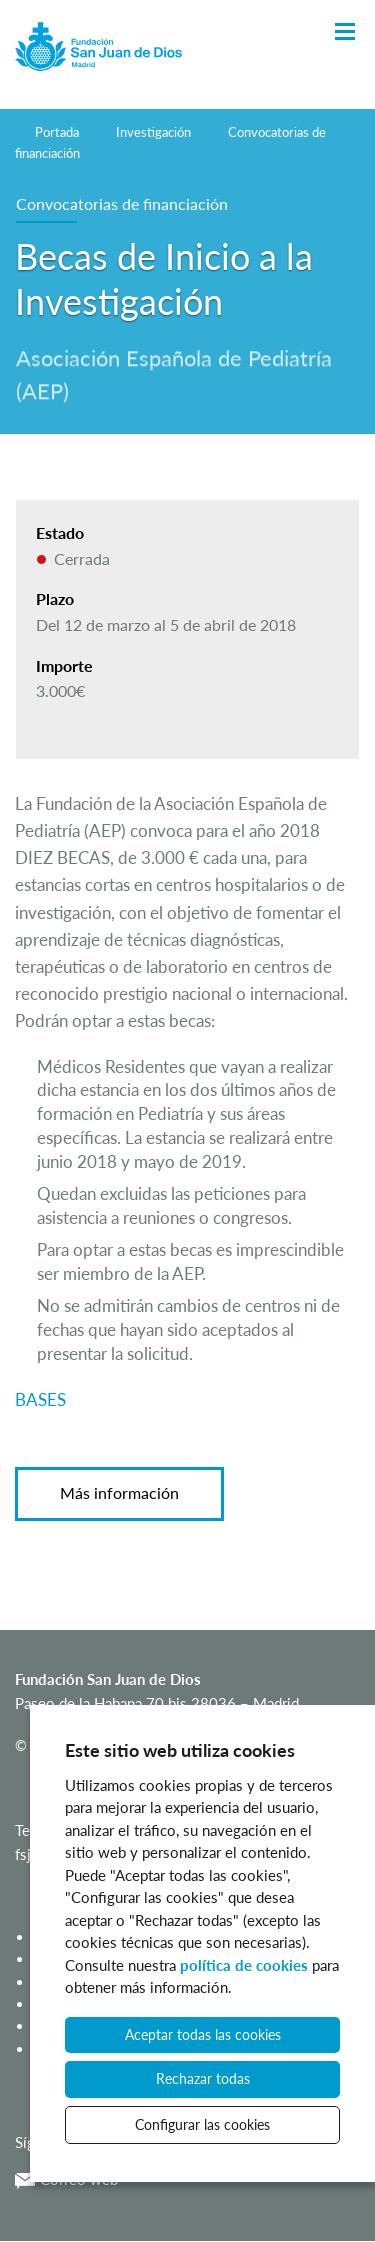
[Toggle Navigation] (345, 32)
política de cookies (244, 1965)
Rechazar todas (203, 2078)
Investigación (153, 132)
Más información (119, 1492)
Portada (57, 132)
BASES (40, 1399)
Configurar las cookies (202, 2124)
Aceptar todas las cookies (203, 2034)
